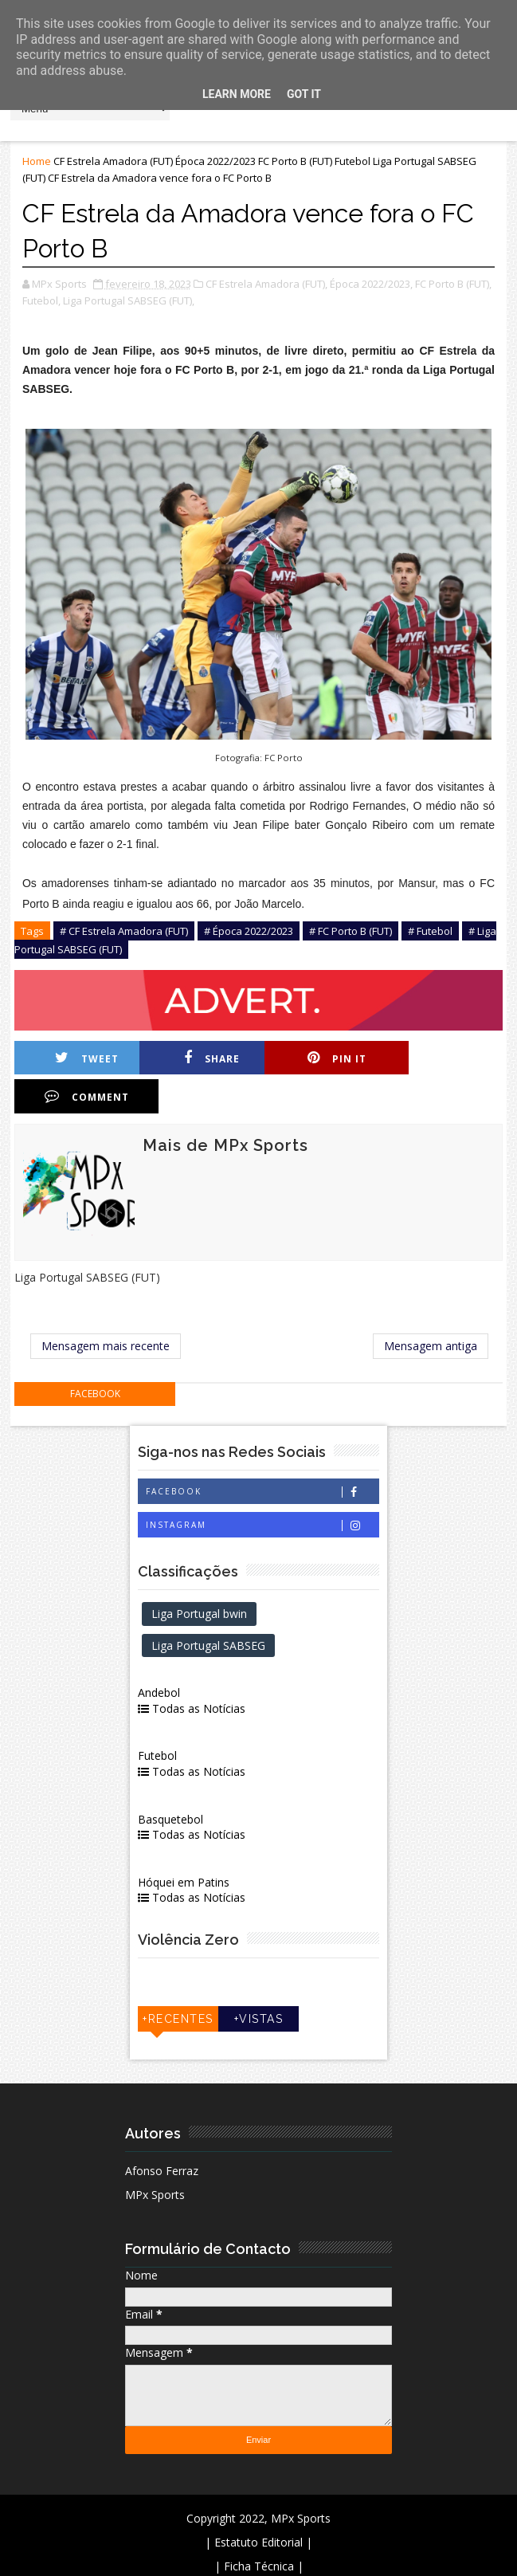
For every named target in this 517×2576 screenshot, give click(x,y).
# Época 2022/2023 (248, 931)
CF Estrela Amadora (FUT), (266, 284)
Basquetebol (172, 1780)
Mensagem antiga (430, 1307)
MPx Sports (155, 2156)
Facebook (262, 1453)
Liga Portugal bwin (201, 1575)
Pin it (329, 1058)
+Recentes (178, 1980)
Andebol (160, 1654)
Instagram (262, 1487)
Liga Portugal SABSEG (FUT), (128, 300)
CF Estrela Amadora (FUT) (113, 161)
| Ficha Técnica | (259, 2527)
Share (207, 1058)
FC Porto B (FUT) (295, 161)
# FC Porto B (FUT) (350, 931)
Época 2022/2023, (371, 284)
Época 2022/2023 (215, 161)
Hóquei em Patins (185, 1844)
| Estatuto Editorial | (258, 2503)
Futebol (352, 161)
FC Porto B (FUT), (453, 284)
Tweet (85, 1058)
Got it (304, 94)
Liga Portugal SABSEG (210, 1606)
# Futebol (430, 931)
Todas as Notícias (193, 1670)
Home (36, 161)
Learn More (236, 94)
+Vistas (259, 1980)
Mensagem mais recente (105, 1307)
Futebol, (41, 300)
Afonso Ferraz (161, 2132)
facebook (95, 1355)
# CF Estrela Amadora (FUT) (124, 931)
